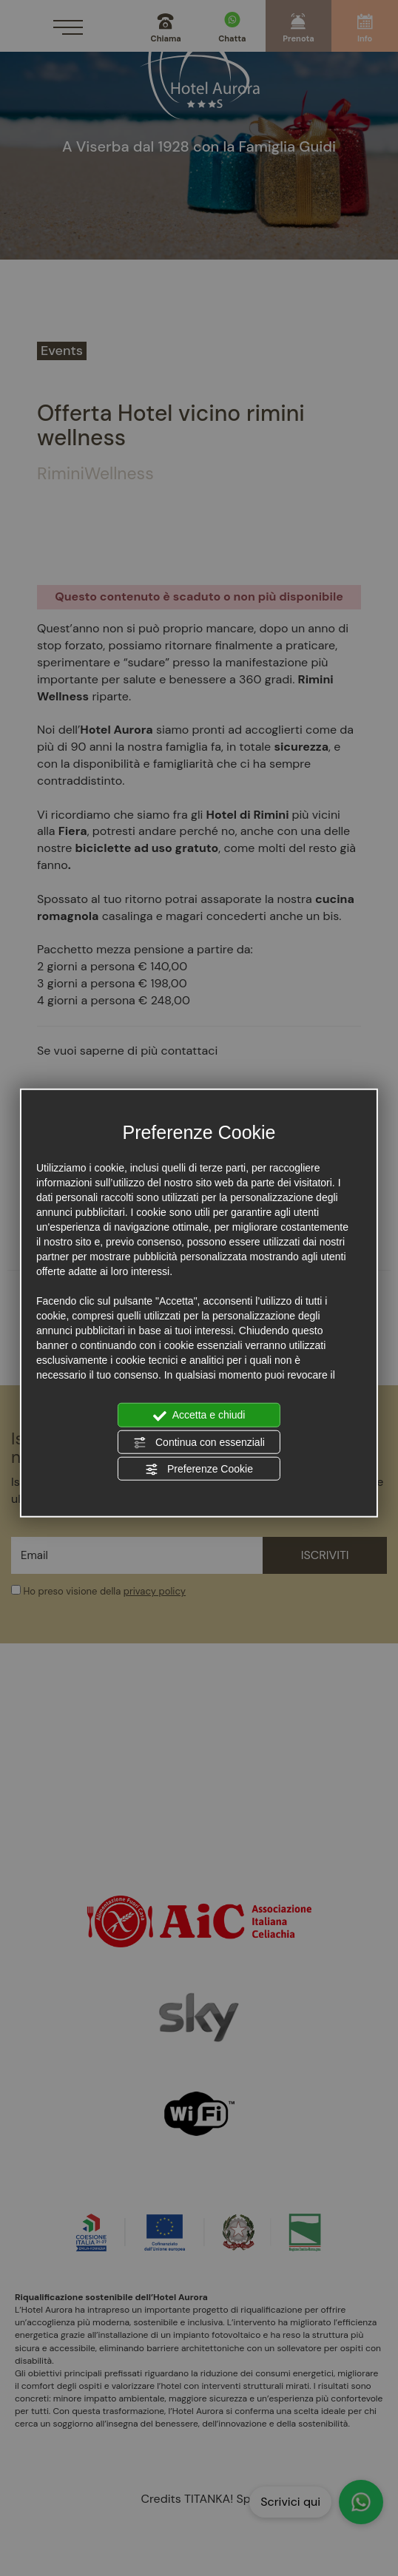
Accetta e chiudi (199, 1415)
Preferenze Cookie (199, 1469)
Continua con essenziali (199, 1442)
